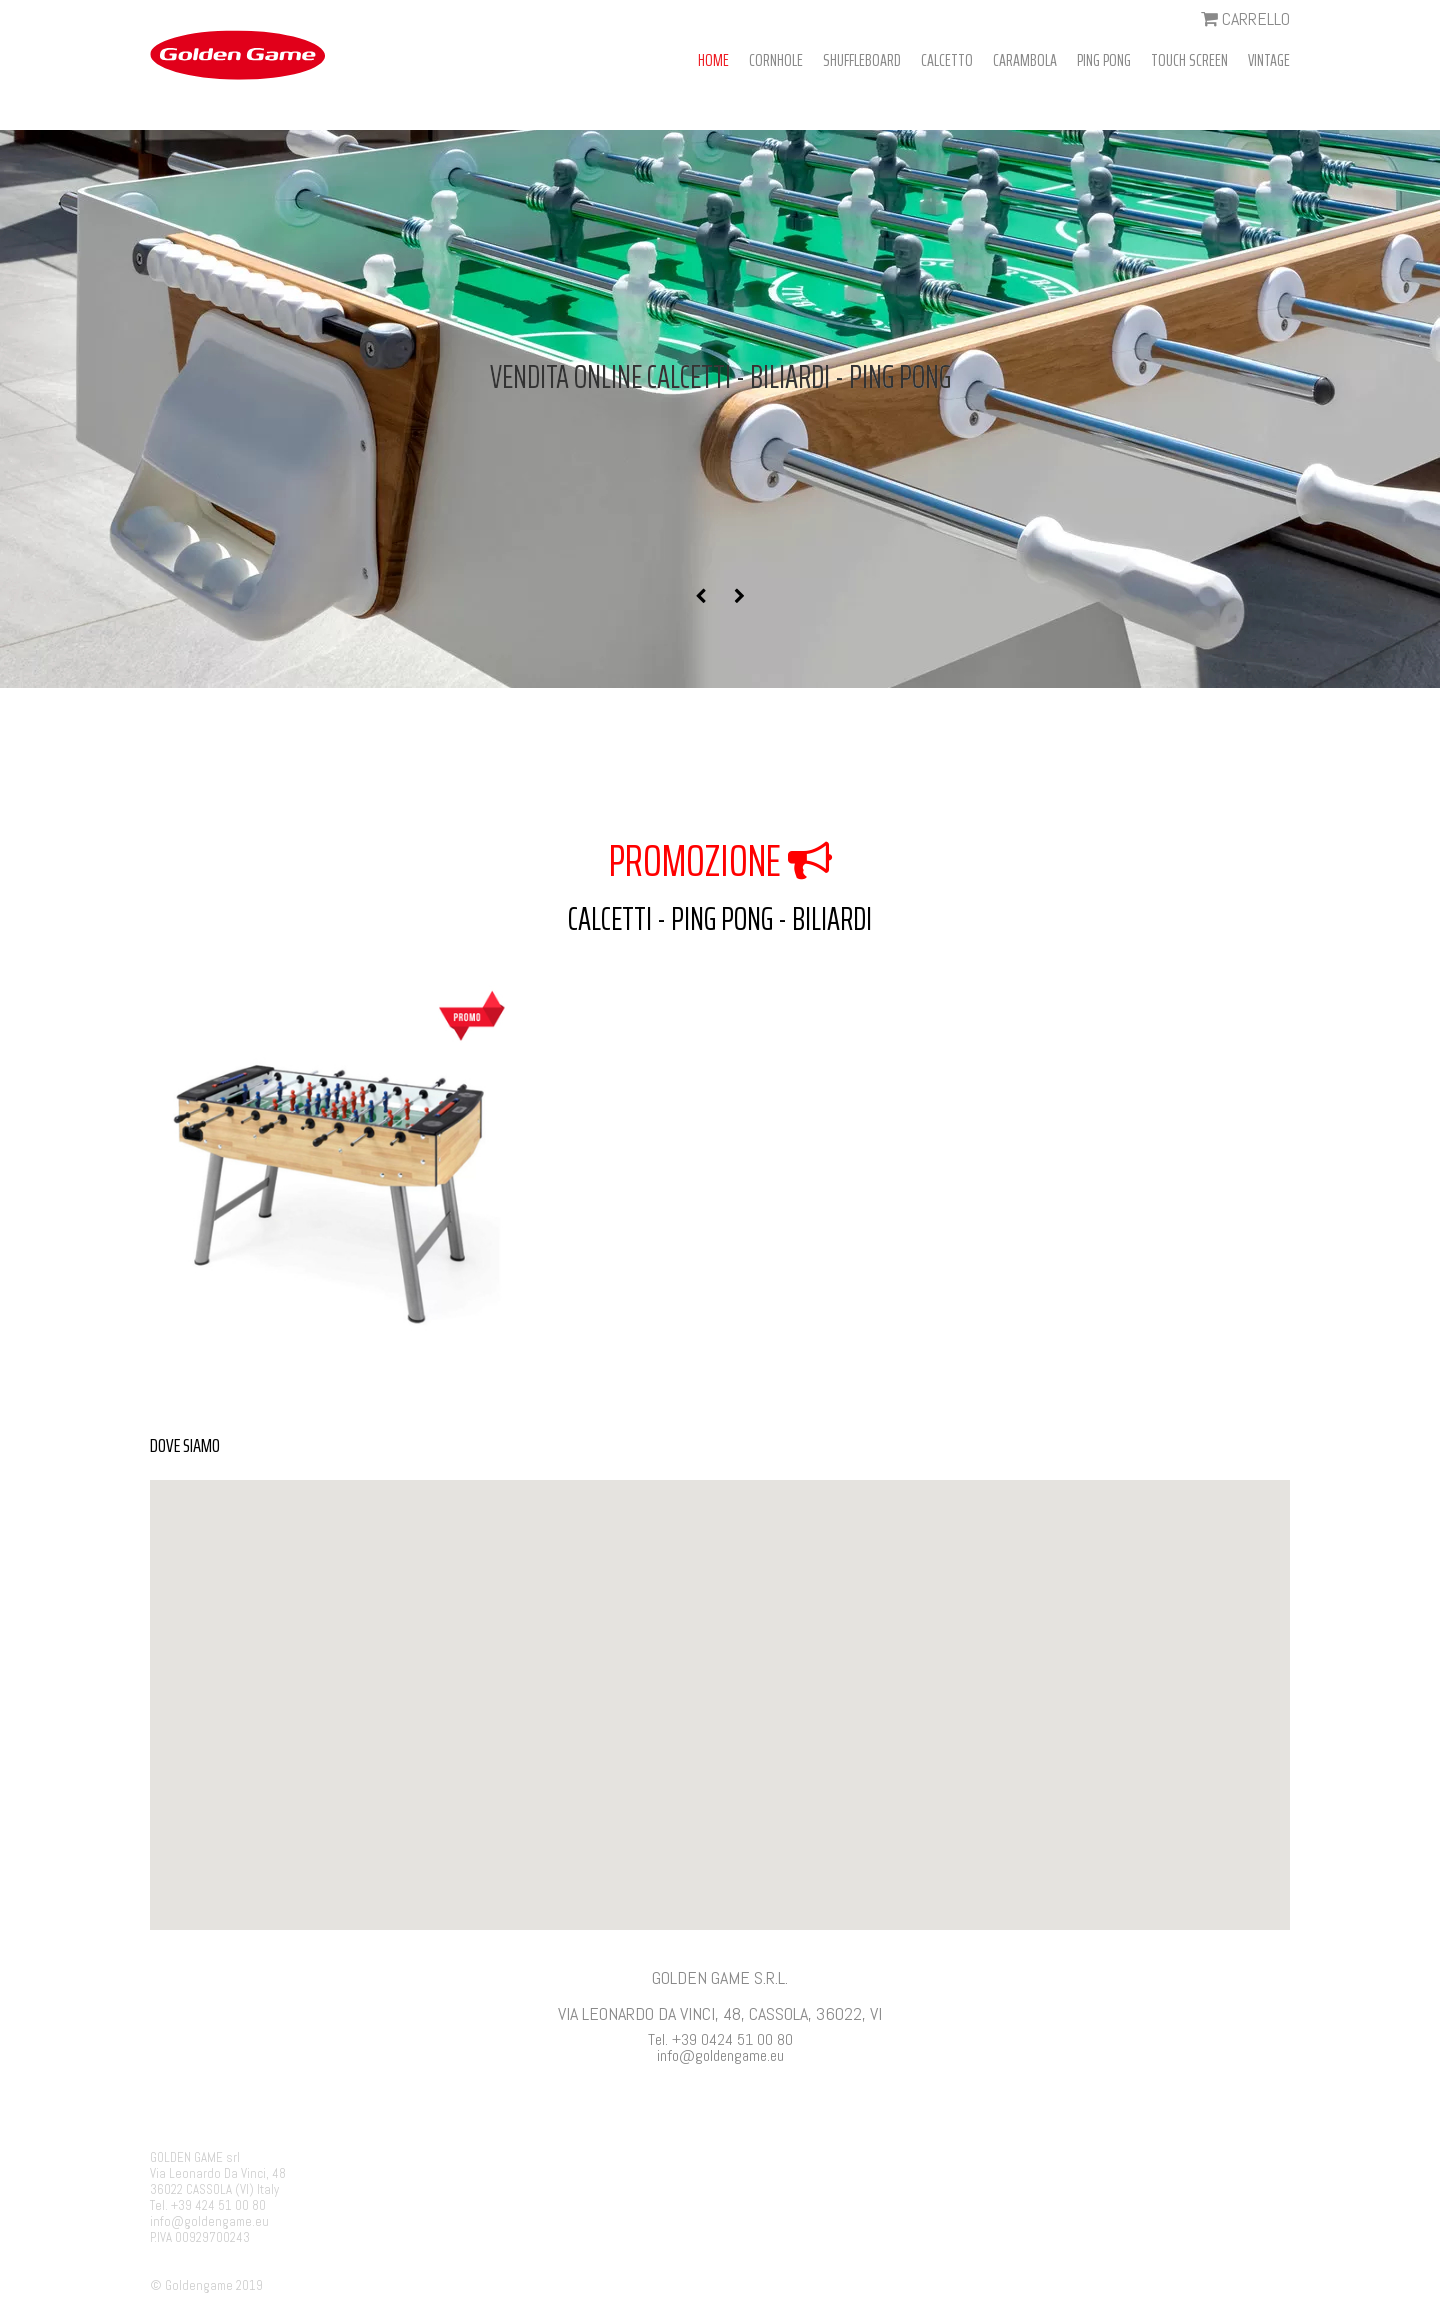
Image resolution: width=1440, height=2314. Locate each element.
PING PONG (1104, 60)
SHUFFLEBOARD (862, 60)
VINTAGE (1269, 60)
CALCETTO (947, 60)
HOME (713, 60)
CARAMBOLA (1025, 60)
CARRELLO (1245, 18)
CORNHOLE (776, 60)
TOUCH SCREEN (1189, 60)
